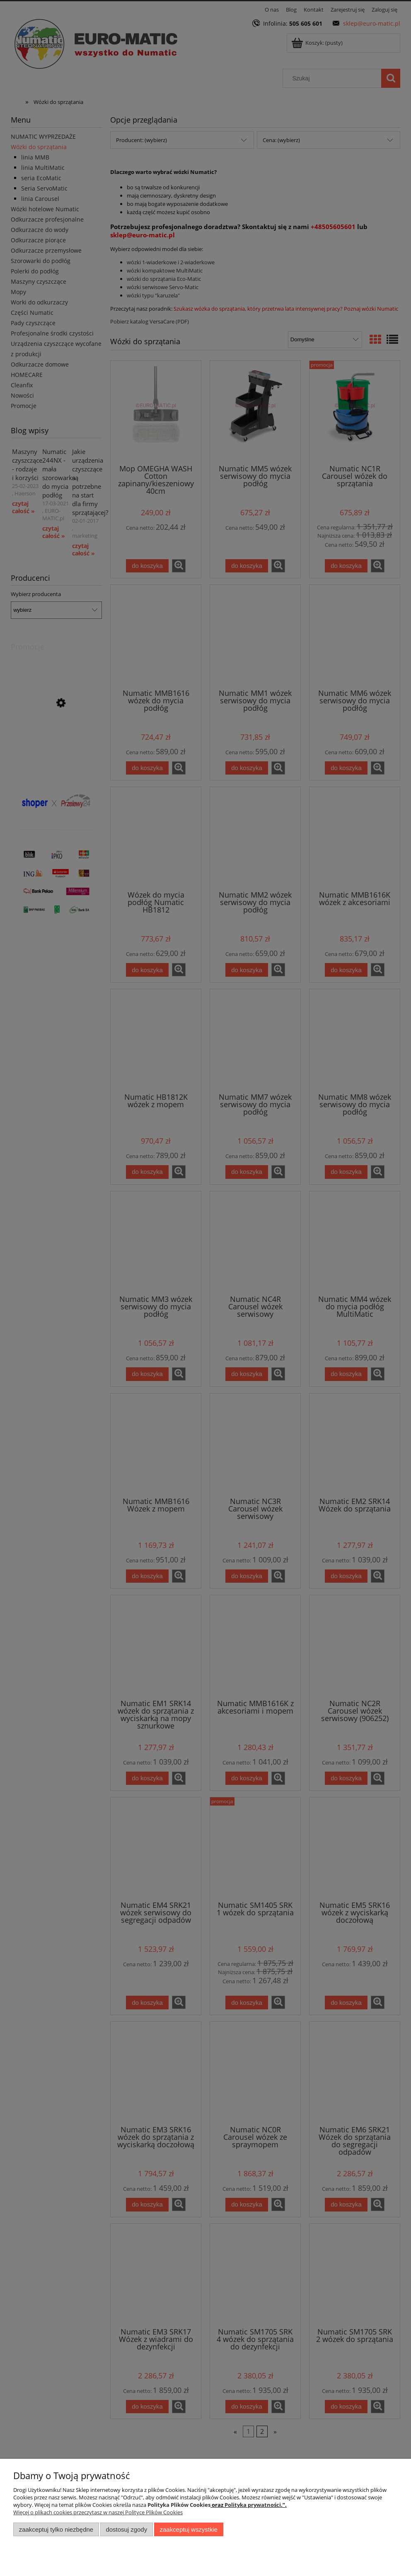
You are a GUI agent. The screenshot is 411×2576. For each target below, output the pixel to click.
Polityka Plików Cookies (178, 2504)
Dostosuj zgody (126, 2529)
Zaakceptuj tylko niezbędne (56, 2529)
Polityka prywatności (253, 2504)
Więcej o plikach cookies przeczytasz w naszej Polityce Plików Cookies (98, 2512)
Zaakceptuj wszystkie (189, 2529)
